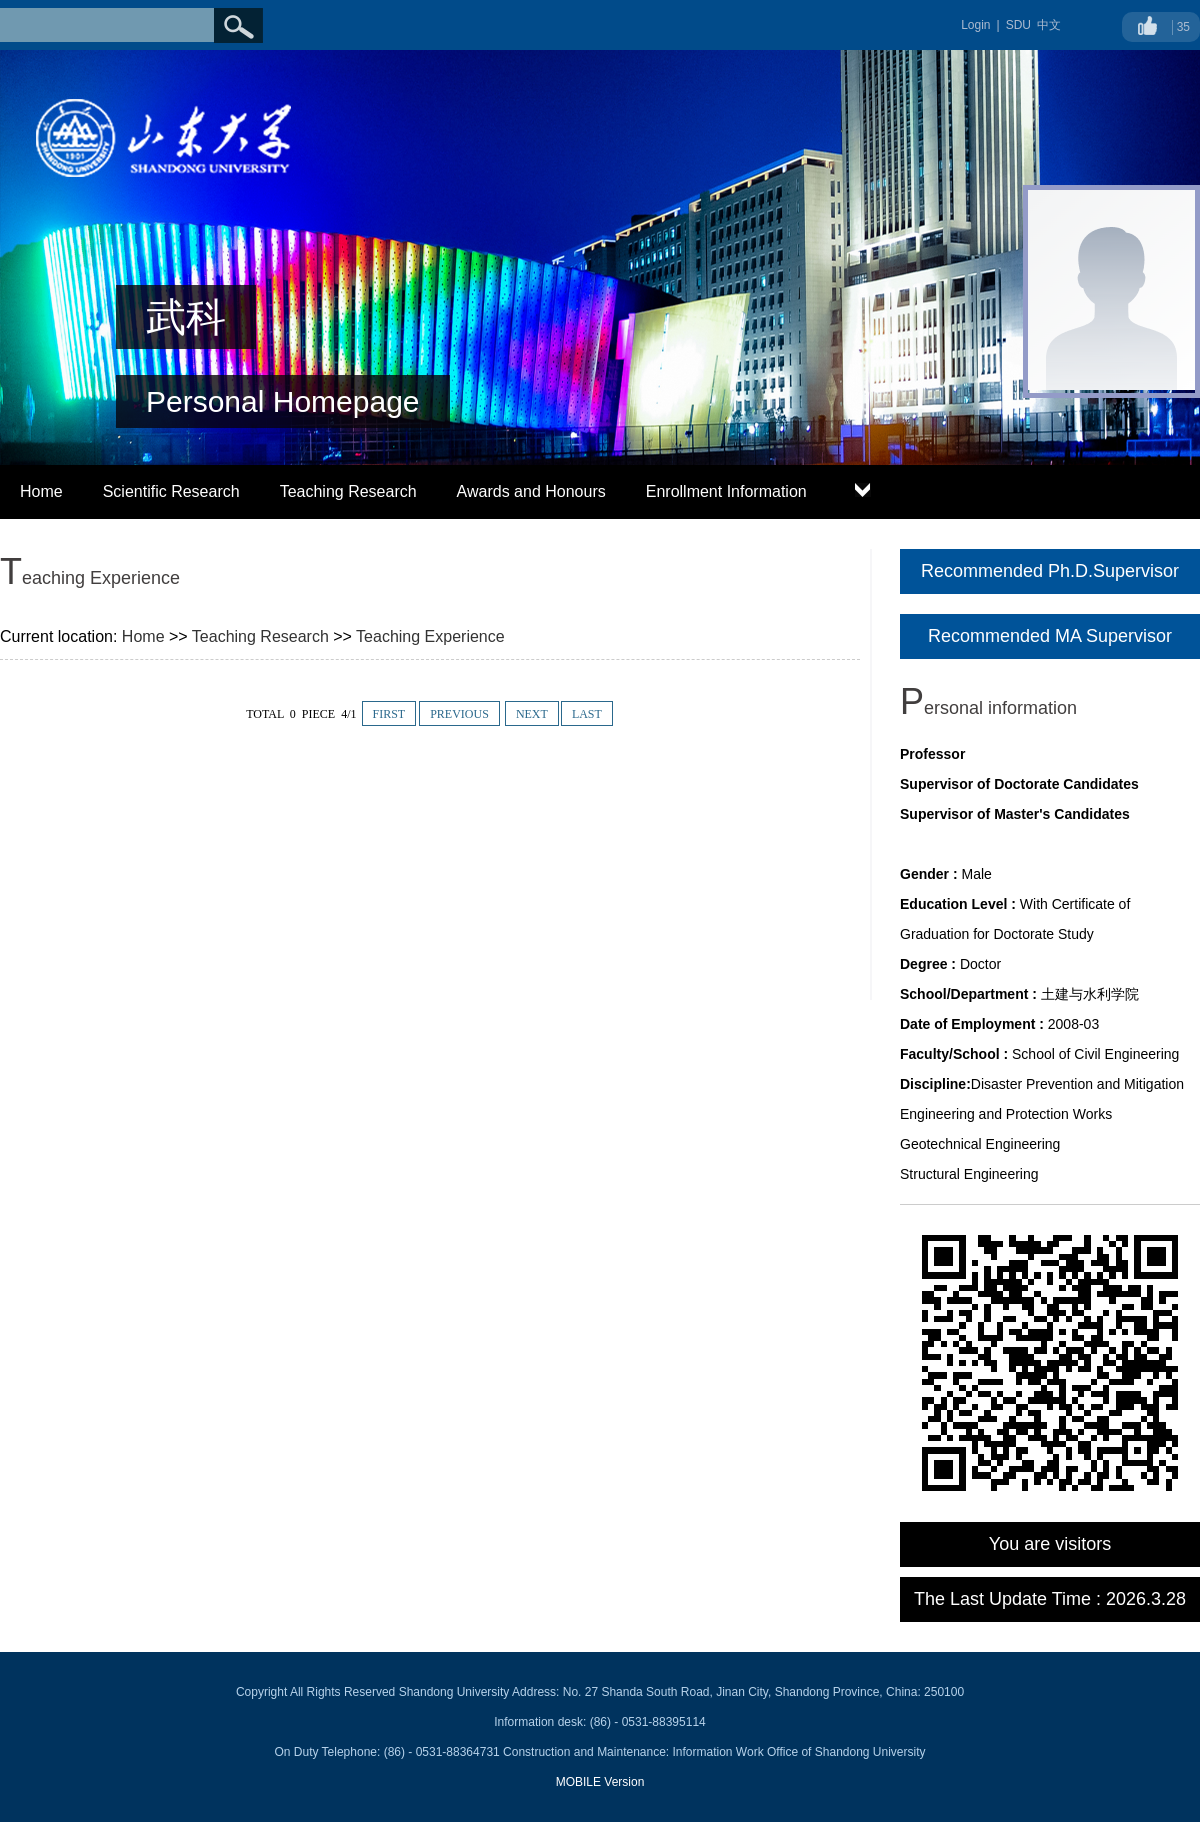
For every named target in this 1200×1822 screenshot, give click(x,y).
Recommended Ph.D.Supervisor (1050, 571)
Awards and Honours (531, 491)
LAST (587, 714)
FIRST (389, 714)
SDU (1018, 25)
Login (975, 25)
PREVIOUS (459, 714)
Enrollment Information (726, 491)
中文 (1049, 25)
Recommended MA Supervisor (1050, 636)
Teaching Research (348, 491)
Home (41, 491)
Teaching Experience (430, 636)
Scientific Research (171, 491)
